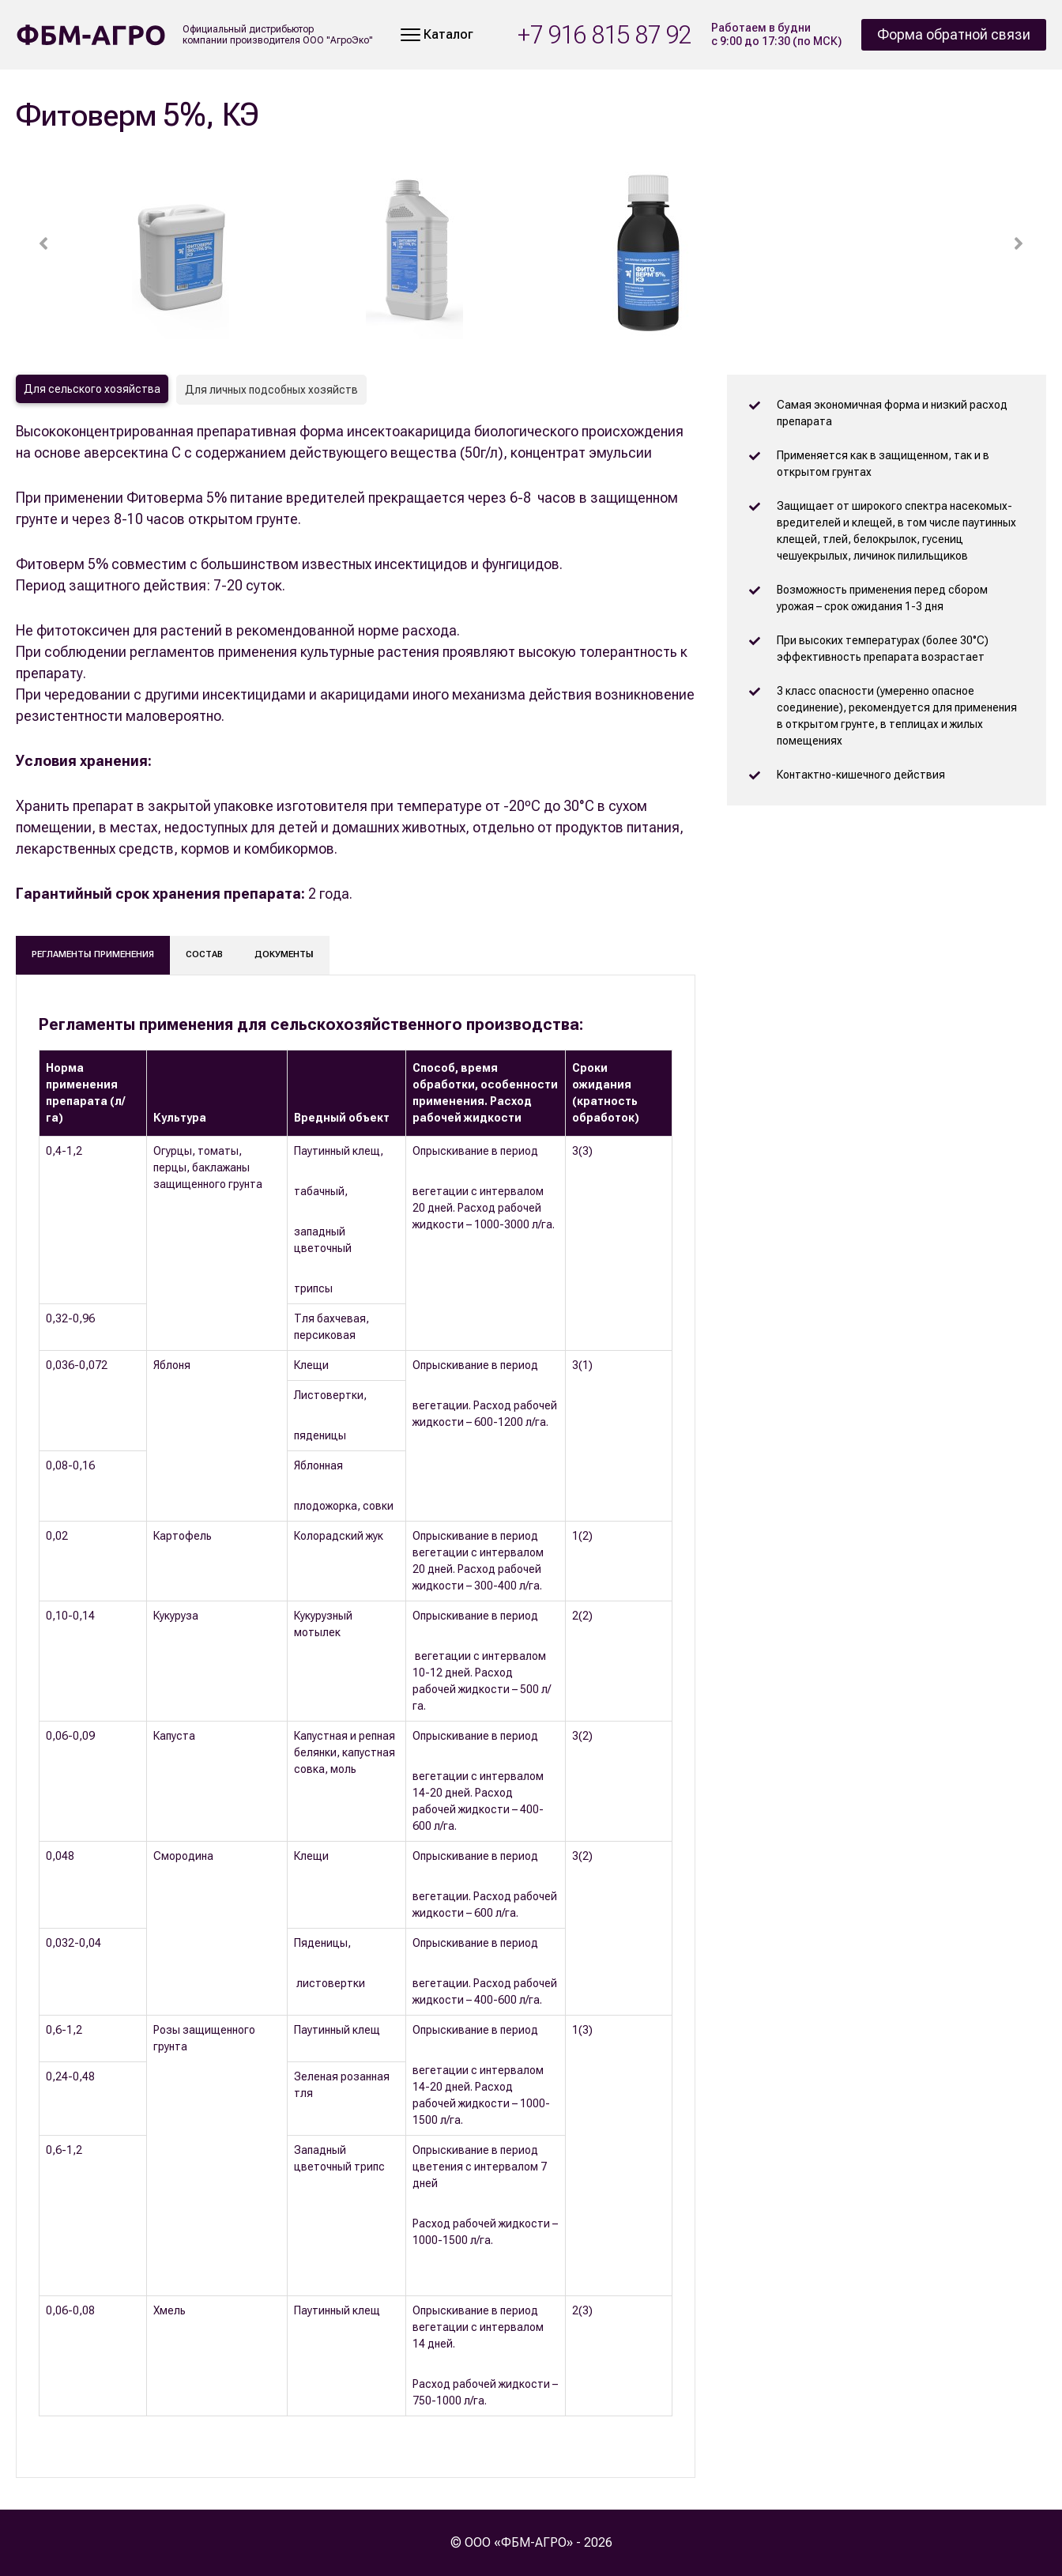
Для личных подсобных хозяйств (271, 389)
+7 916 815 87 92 (604, 35)
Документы (284, 954)
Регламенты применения (93, 954)
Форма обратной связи (953, 34)
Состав (204, 954)
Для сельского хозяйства (92, 389)
